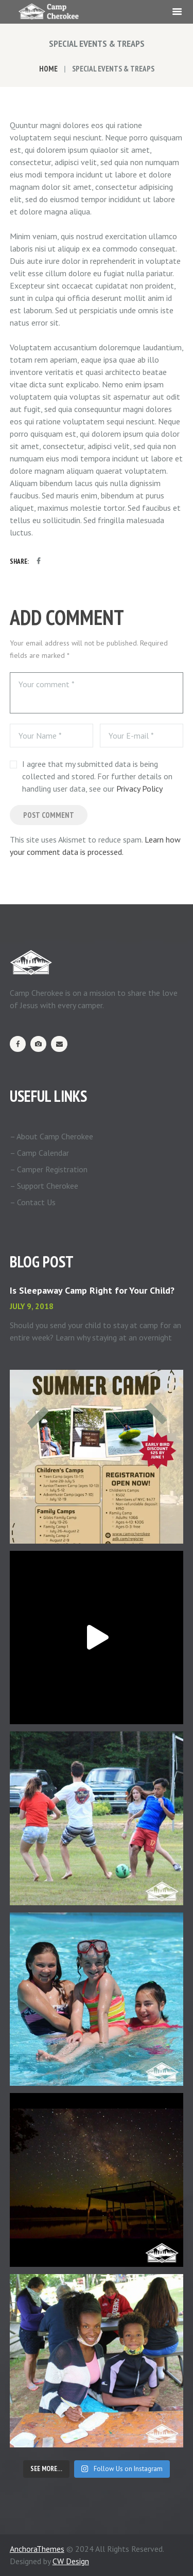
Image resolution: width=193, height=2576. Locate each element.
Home (48, 69)
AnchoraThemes (37, 2549)
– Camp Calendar (39, 1153)
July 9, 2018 (32, 1306)
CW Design (70, 2561)
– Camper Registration (48, 1169)
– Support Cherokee (44, 1185)
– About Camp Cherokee (51, 1136)
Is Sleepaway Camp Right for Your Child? (92, 1290)
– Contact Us (33, 1202)
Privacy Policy (139, 788)
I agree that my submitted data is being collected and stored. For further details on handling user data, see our (97, 776)
